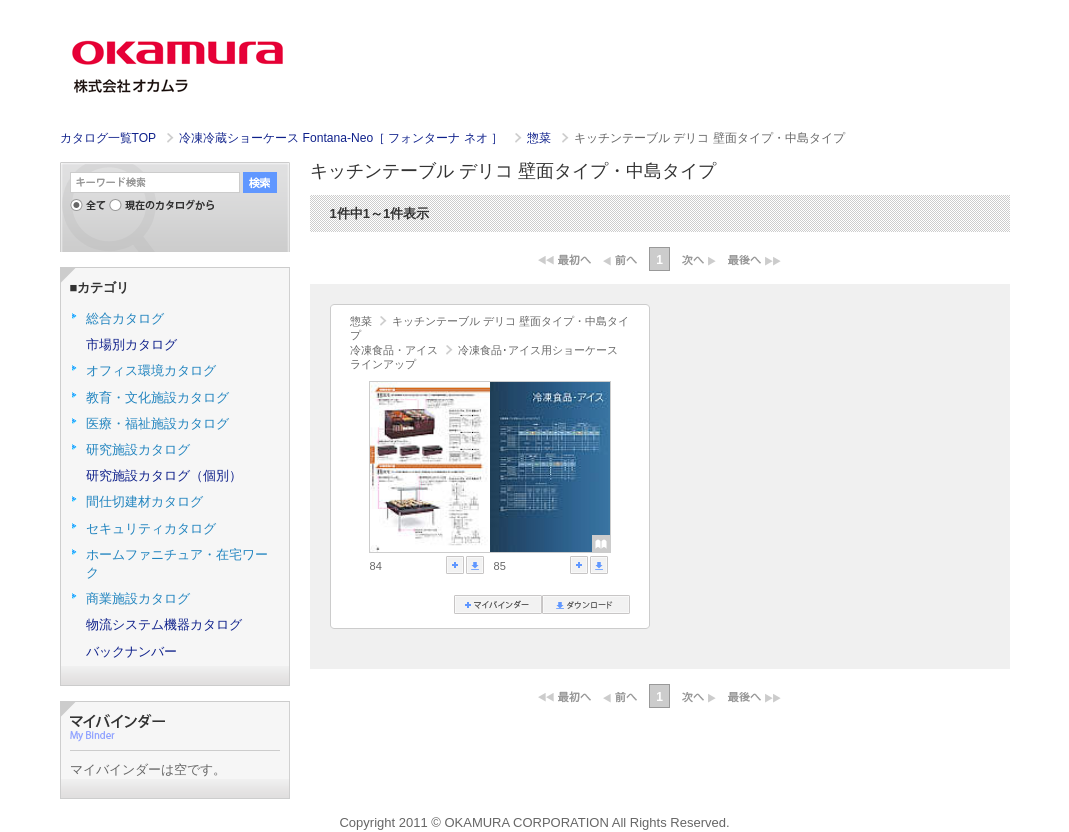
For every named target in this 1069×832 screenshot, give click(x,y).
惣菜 (540, 138)
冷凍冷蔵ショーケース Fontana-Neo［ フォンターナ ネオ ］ (342, 138)
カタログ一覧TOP (108, 138)
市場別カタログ (131, 344)
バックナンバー (131, 651)
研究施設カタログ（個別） (164, 475)
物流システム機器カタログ (164, 624)
